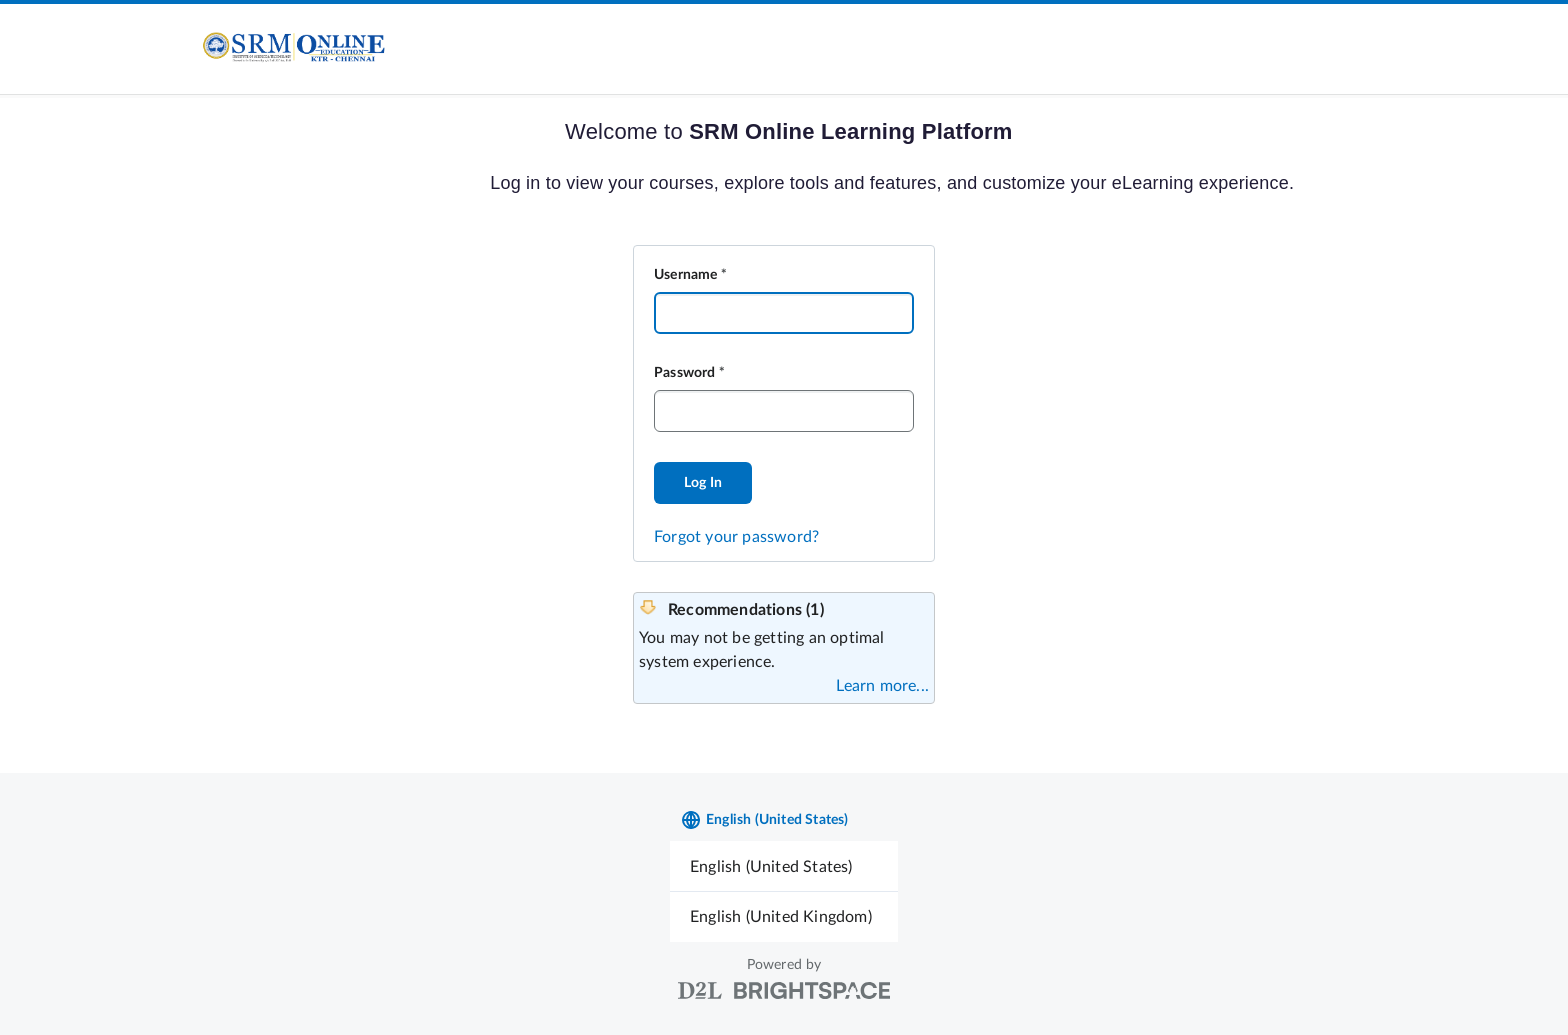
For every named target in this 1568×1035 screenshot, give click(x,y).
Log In (703, 483)
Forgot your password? (736, 537)
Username (686, 275)
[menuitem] (784, 866)
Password (685, 373)
